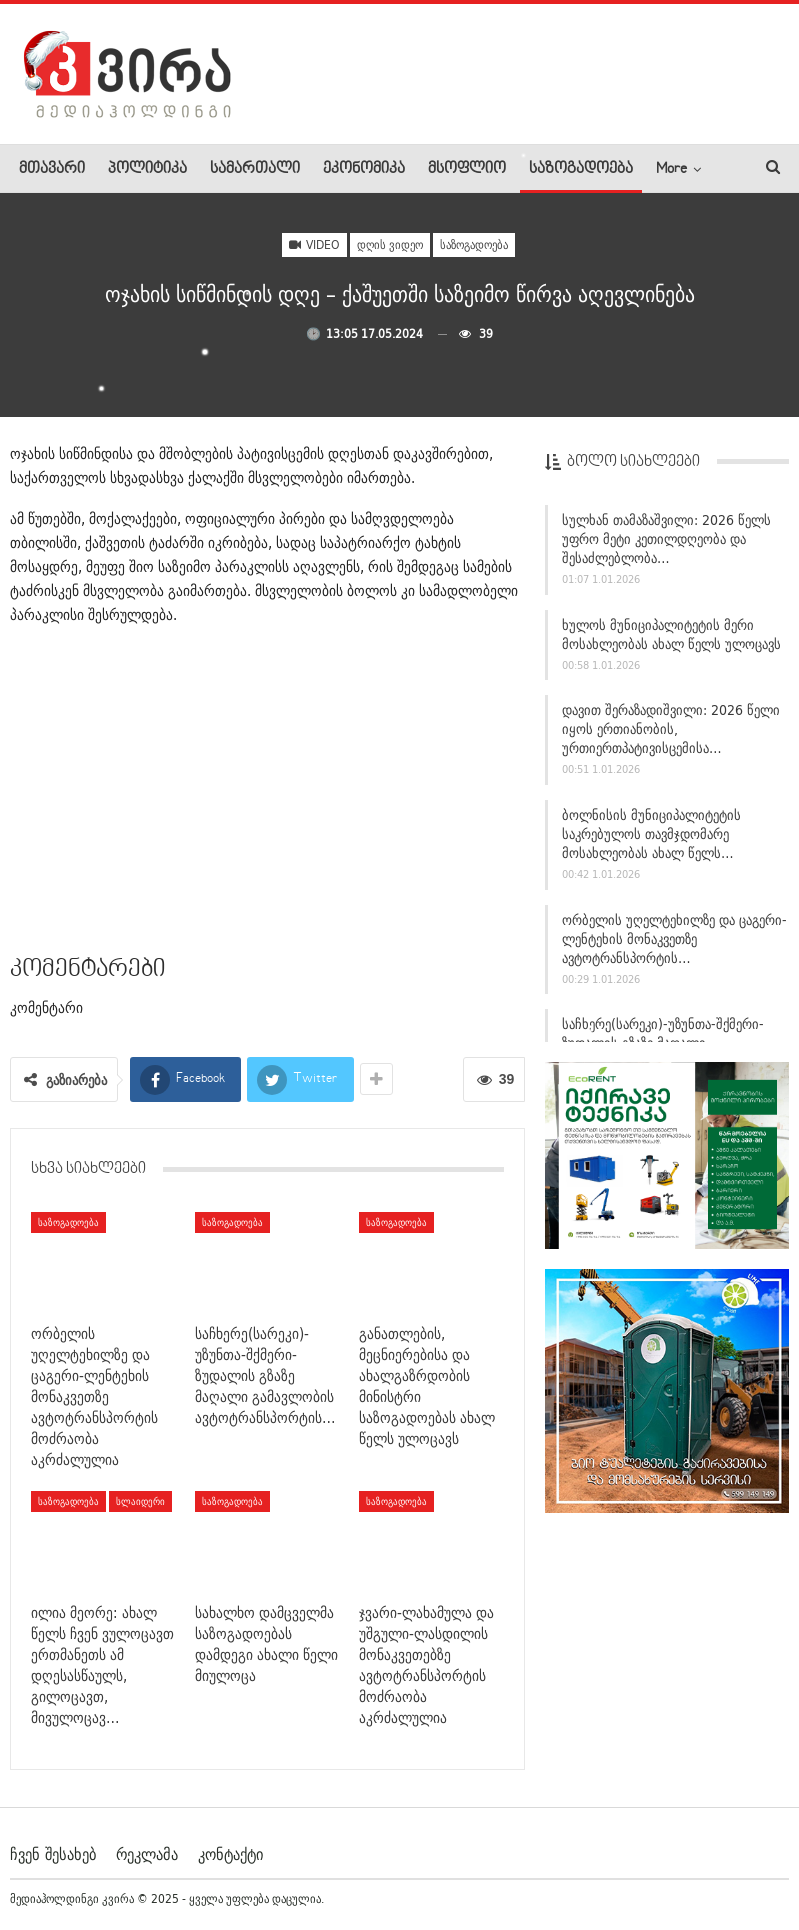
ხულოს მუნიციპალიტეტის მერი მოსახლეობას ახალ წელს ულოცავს (671, 634)
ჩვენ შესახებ (53, 1854)
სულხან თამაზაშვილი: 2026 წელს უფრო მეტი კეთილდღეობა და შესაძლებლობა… (666, 539)
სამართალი (255, 169)
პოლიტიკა (147, 169)
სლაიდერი (140, 1501)
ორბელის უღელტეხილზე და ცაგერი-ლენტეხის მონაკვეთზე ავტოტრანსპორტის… (674, 939)
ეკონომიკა (364, 169)
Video (314, 244)
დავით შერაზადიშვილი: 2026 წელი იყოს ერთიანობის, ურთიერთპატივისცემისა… (671, 729)
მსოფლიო (467, 169)
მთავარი (52, 169)
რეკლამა (147, 1854)
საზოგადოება (581, 169)
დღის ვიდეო (390, 244)
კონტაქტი (230, 1854)
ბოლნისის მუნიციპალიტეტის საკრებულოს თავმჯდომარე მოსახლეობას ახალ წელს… (651, 834)
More (671, 169)
